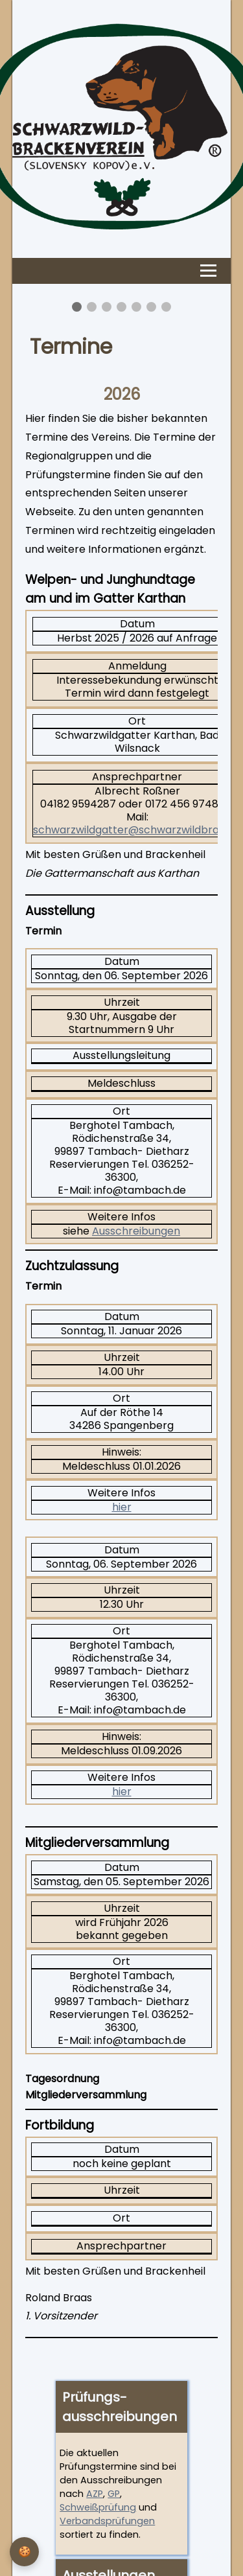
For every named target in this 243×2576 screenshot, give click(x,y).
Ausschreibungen (136, 1231)
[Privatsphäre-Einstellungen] (24, 2551)
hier (122, 1507)
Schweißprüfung (98, 2507)
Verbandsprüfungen (107, 2520)
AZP (94, 2493)
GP (114, 2493)
